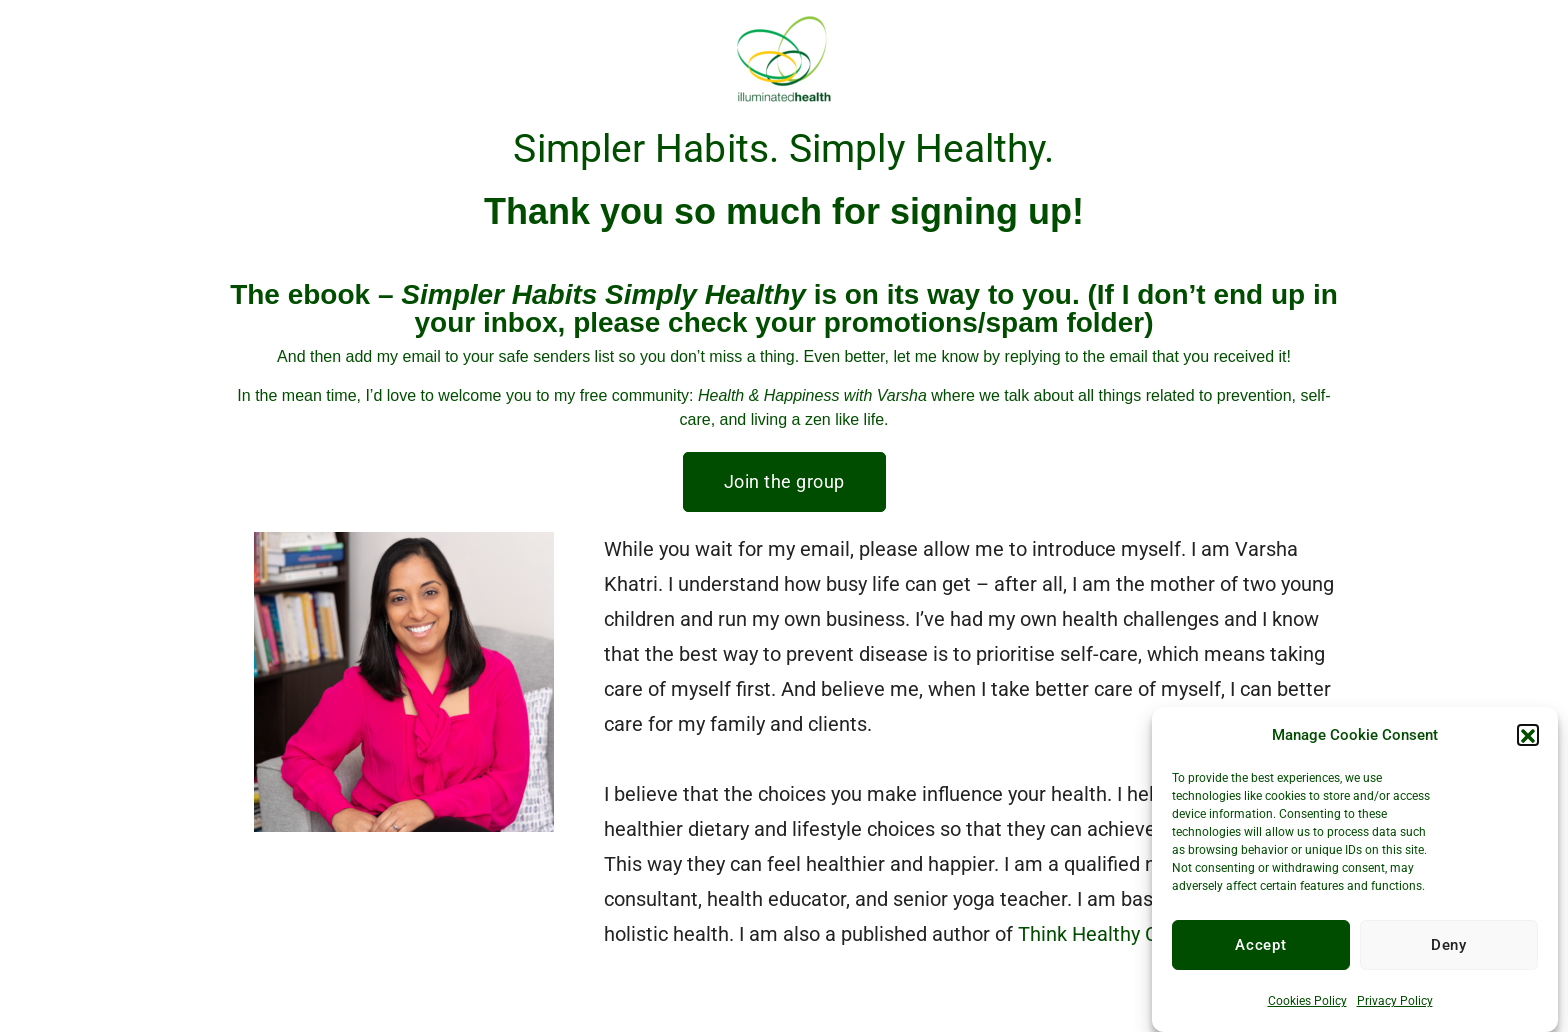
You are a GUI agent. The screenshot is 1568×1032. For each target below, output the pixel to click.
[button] (1528, 742)
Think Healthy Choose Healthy (1151, 934)
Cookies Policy (1307, 1008)
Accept (1260, 952)
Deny (1449, 952)
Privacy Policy (1395, 1008)
